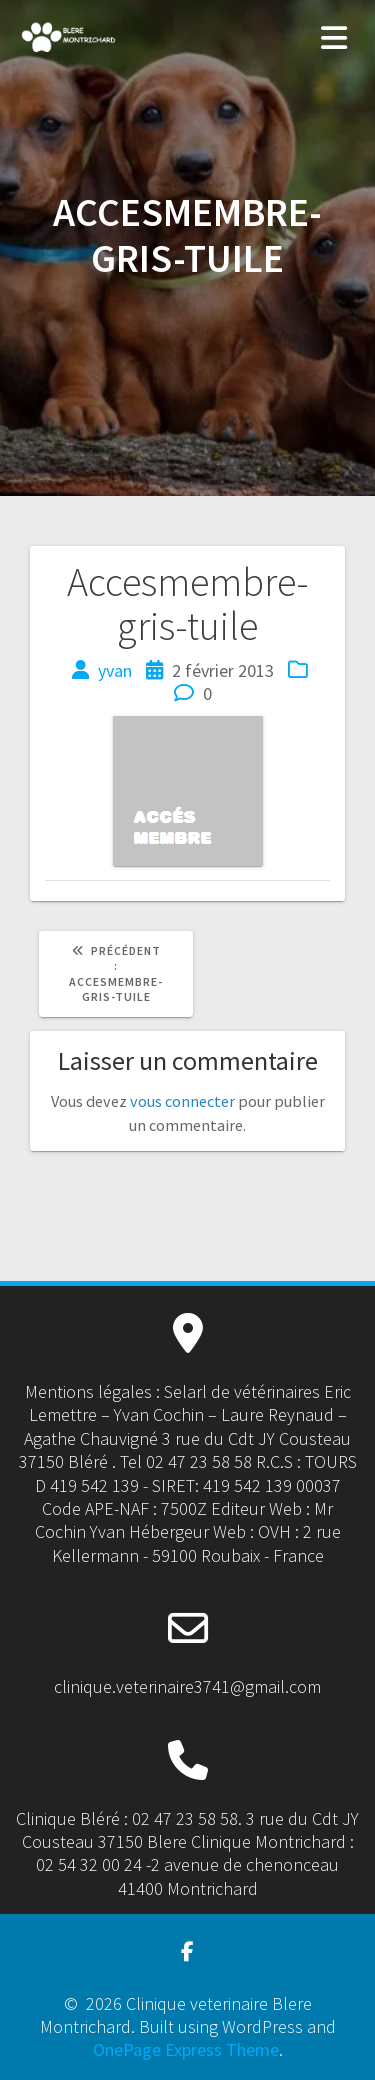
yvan (115, 670)
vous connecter (182, 1101)
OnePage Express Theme (186, 2049)
